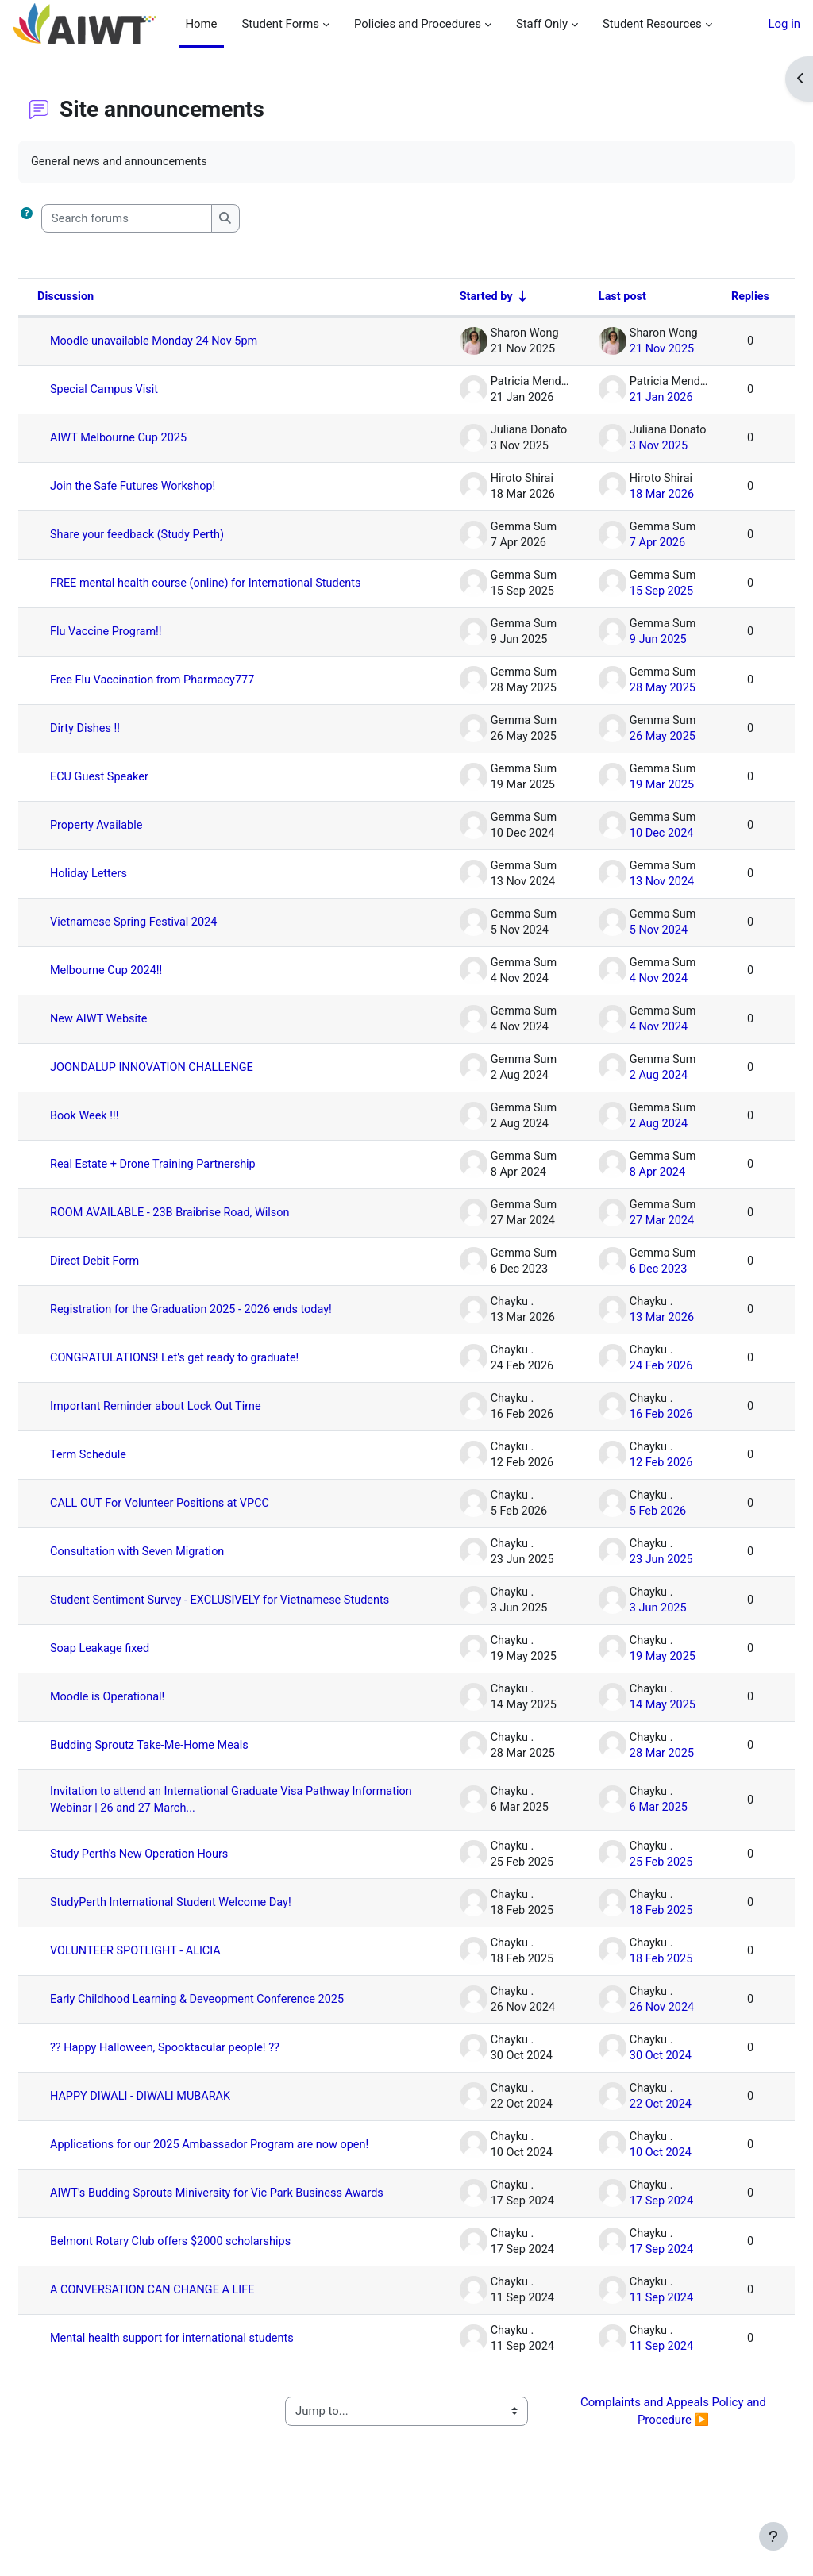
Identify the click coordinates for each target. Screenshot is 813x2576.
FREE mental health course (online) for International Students (223, 590)
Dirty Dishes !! (124, 743)
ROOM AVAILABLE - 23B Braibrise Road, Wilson (211, 1227)
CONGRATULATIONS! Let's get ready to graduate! (216, 1372)
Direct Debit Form (134, 1276)
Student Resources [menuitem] (646, 24)
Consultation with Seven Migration (178, 1566)
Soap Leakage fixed (139, 1676)
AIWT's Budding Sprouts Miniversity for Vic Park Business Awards (238, 2255)
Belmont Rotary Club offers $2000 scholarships (212, 2310)
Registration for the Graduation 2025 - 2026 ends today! (233, 1324)
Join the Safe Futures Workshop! (173, 487)
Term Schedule (127, 1469)
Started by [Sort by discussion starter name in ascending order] (442, 298)
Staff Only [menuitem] (536, 24)
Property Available (135, 840)
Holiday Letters (128, 888)
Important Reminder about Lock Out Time (197, 1421)
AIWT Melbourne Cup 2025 (158, 439)
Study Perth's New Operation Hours (180, 1883)
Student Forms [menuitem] (274, 24)
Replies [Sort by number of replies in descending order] (711, 298)
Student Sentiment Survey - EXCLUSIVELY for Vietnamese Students (238, 1621)
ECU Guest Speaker (139, 791)
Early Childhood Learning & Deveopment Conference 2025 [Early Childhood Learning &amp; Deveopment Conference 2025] (225, 2034)
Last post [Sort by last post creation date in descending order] (581, 298)
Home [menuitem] (201, 24)
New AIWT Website (138, 1033)
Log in (784, 24)
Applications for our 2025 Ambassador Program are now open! (236, 2193)
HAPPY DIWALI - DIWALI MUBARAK (181, 2138)
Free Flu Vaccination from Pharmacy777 (193, 694)
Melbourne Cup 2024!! (146, 985)
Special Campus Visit (143, 390)
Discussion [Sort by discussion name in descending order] (104, 298)
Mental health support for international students (213, 2407)
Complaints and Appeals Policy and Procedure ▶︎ (649, 2480)
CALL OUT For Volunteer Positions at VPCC (201, 1518)
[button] (64, 218)
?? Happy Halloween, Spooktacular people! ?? (206, 2090)
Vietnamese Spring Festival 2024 (174, 937)
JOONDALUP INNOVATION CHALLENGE (193, 1082)
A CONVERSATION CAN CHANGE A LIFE (193, 2358)
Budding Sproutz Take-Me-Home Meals (190, 1772)
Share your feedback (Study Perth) (178, 536)
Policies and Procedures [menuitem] (411, 24)
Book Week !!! (123, 1130)
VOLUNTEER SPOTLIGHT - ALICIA (176, 1980)
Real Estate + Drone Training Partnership (194, 1179)
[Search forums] (164, 218)
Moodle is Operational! (147, 1724)
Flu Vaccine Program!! (145, 646)
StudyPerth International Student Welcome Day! (212, 1931)
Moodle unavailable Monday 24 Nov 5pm (195, 342)
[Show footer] (773, 2536)
